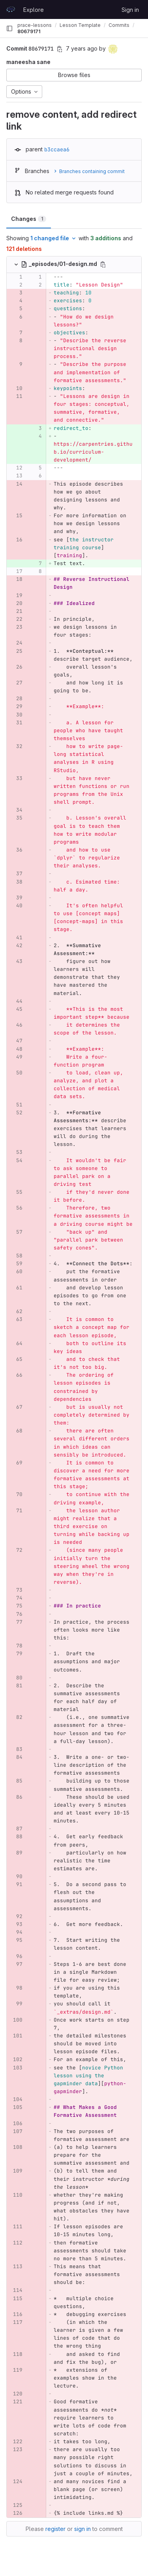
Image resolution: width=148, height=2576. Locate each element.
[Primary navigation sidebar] (9, 28)
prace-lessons (34, 25)
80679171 (28, 31)
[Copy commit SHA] (59, 49)
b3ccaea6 (56, 149)
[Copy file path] (103, 264)
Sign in (130, 9)
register (55, 2528)
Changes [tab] (28, 218)
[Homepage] (10, 9)
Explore (33, 9)
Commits (119, 25)
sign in (82, 2528)
